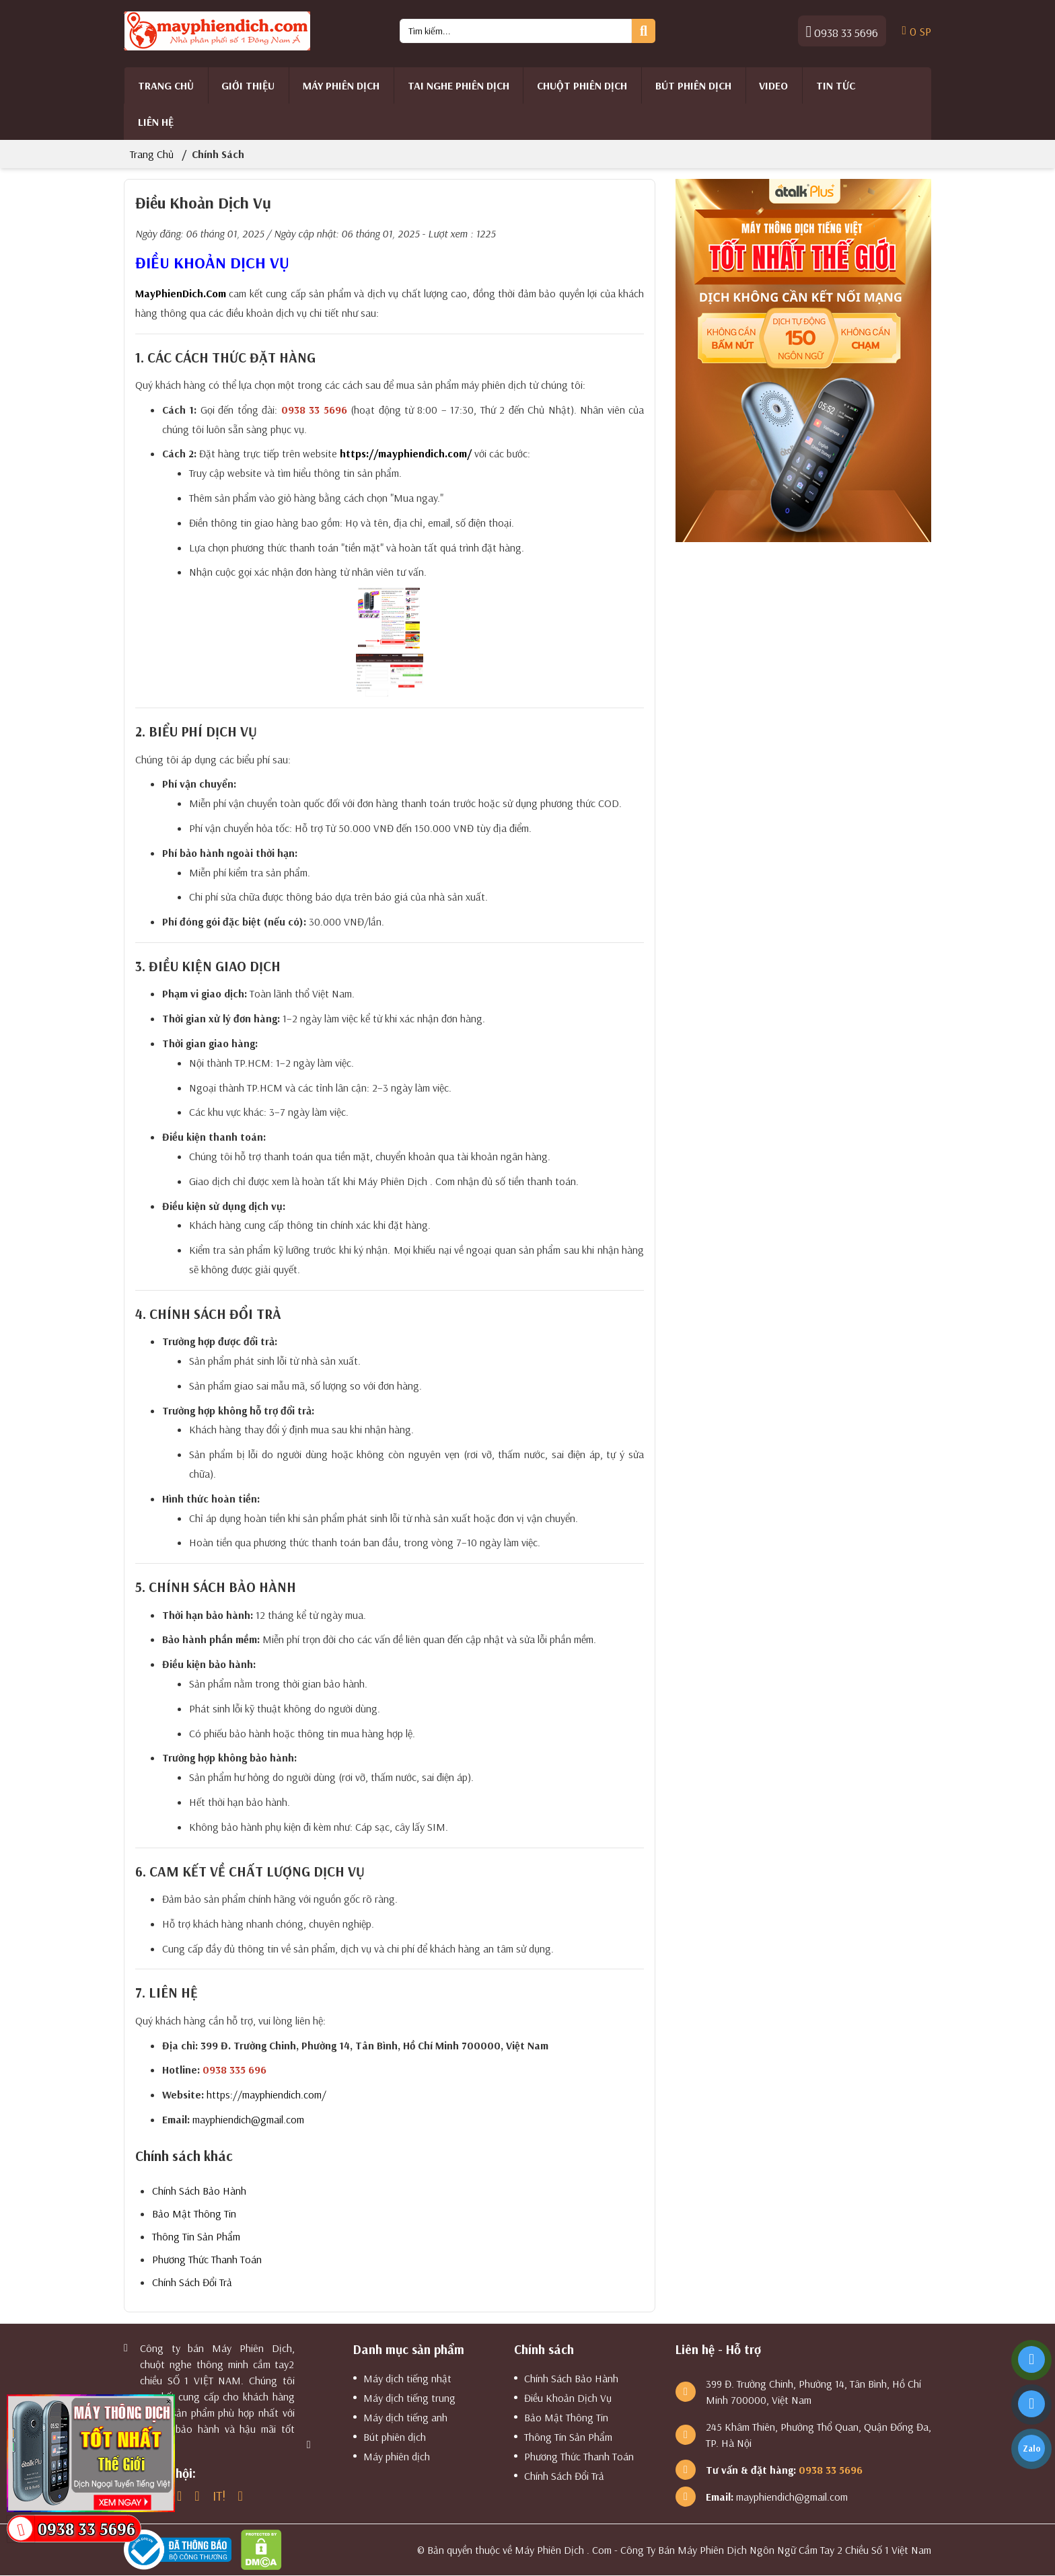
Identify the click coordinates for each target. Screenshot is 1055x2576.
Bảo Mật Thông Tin (194, 2213)
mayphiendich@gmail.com (248, 2119)
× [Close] (168, 2401)
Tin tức (835, 85)
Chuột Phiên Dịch (582, 85)
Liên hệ (156, 121)
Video (773, 85)
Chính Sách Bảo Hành (199, 2190)
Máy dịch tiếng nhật (407, 2378)
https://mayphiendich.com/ (406, 453)
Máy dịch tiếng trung (409, 2397)
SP (916, 31)
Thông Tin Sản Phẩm (196, 2236)
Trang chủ (166, 85)
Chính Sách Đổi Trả (192, 2282)
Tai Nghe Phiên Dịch (458, 85)
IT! (219, 2495)
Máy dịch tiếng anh (405, 2417)
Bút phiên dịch (693, 85)
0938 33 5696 (842, 31)
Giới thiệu (248, 85)
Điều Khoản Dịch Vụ (568, 2397)
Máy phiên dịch (341, 85)
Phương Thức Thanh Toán (207, 2259)
